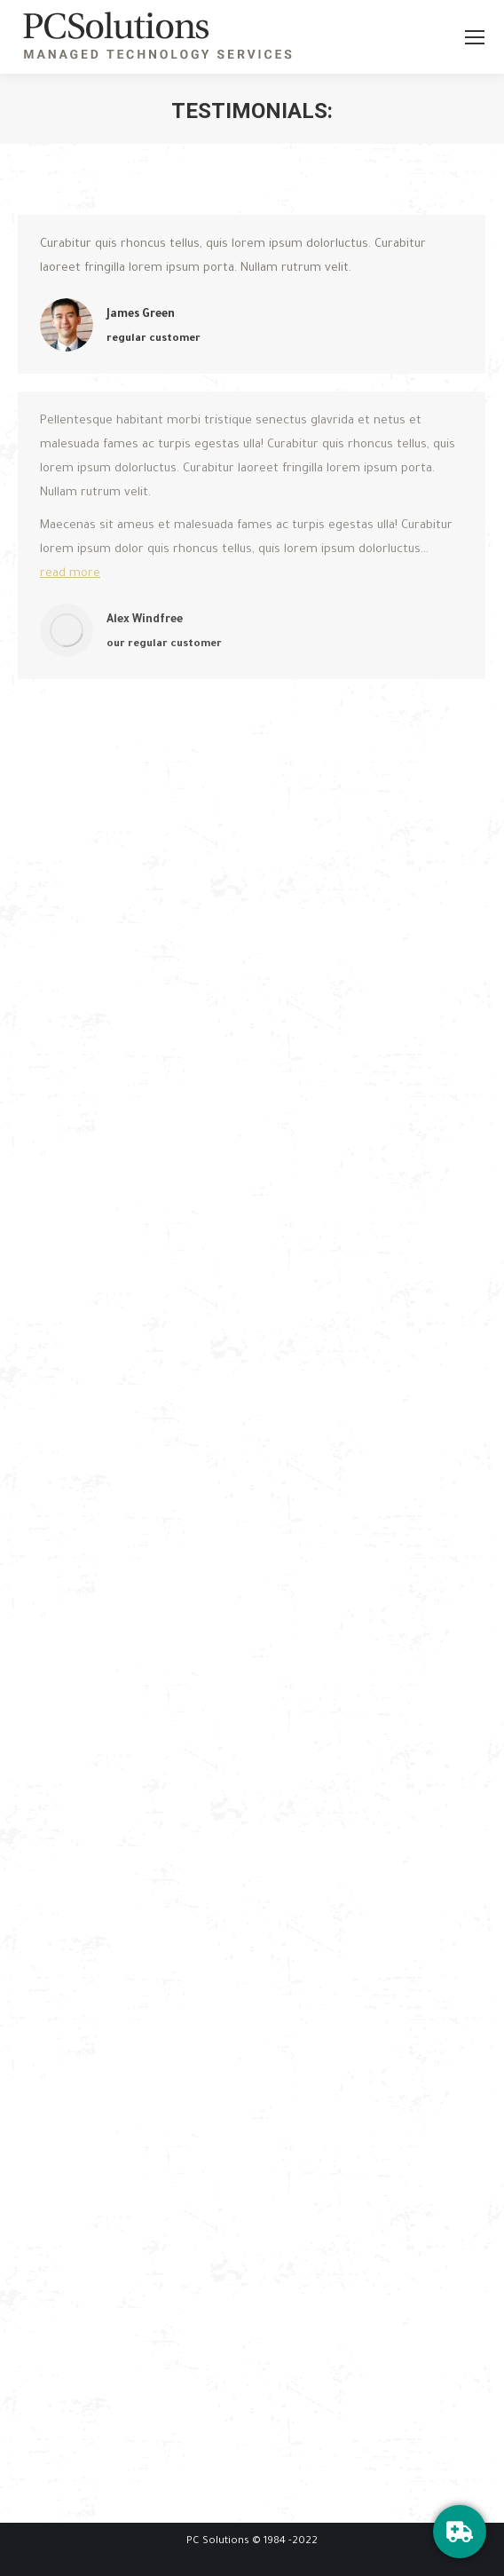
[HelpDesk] (459, 2531)
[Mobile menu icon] (474, 37)
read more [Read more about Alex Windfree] (70, 574)
